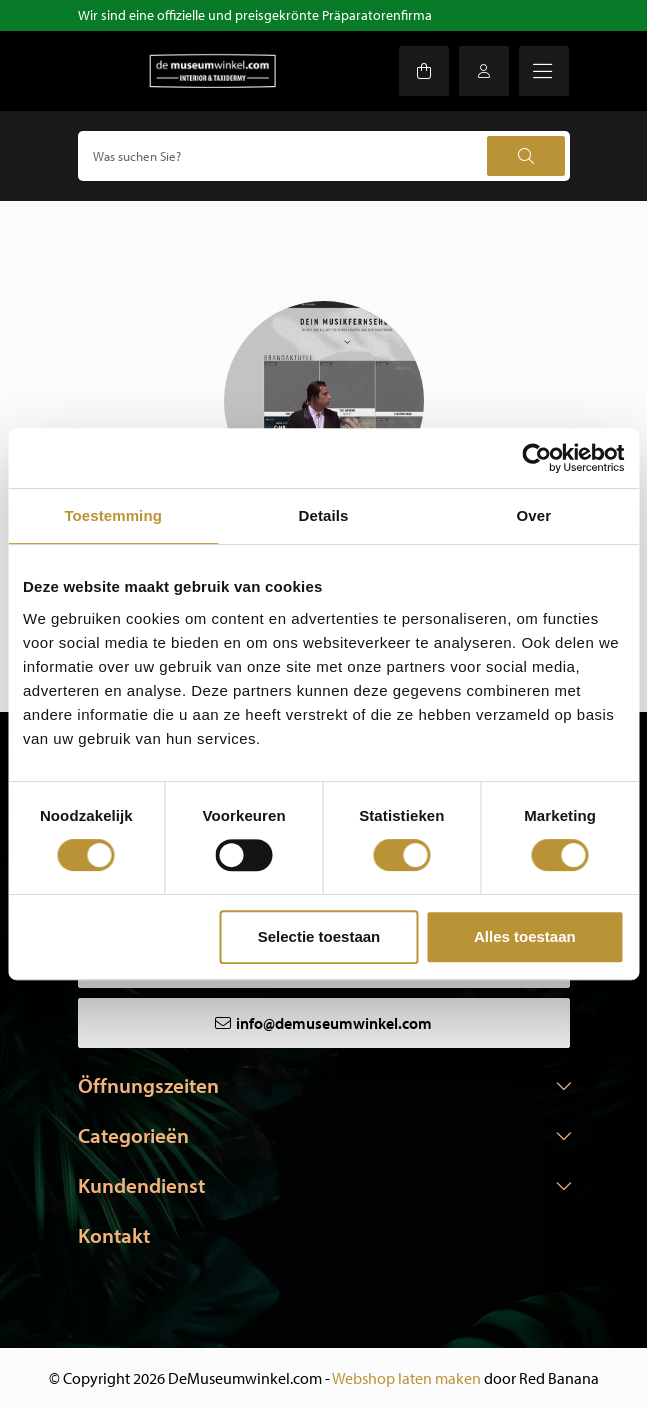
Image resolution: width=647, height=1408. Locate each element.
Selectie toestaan (319, 936)
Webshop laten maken (406, 1378)
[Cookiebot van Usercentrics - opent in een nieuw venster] (536, 458)
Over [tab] (534, 515)
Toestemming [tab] (113, 515)
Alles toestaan (525, 936)
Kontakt (114, 1235)
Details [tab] (324, 515)
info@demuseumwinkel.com (334, 1023)
